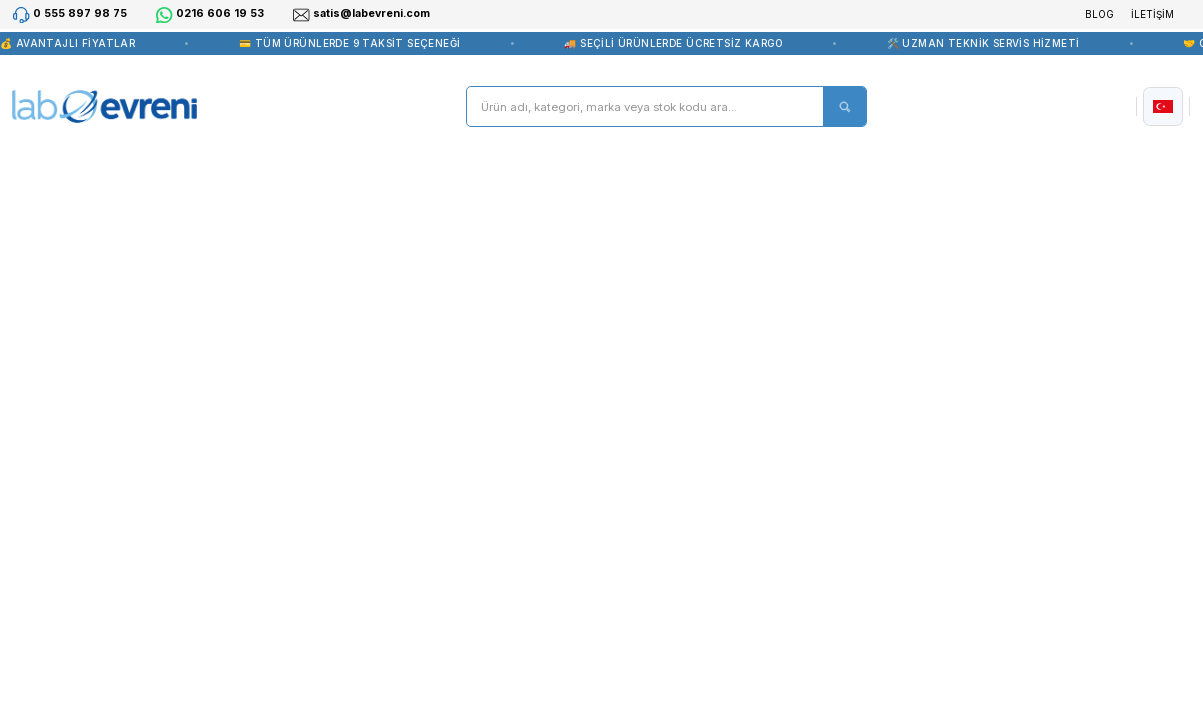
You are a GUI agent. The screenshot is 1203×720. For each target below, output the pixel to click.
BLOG (1099, 14)
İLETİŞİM (1152, 14)
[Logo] (104, 107)
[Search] (666, 106)
